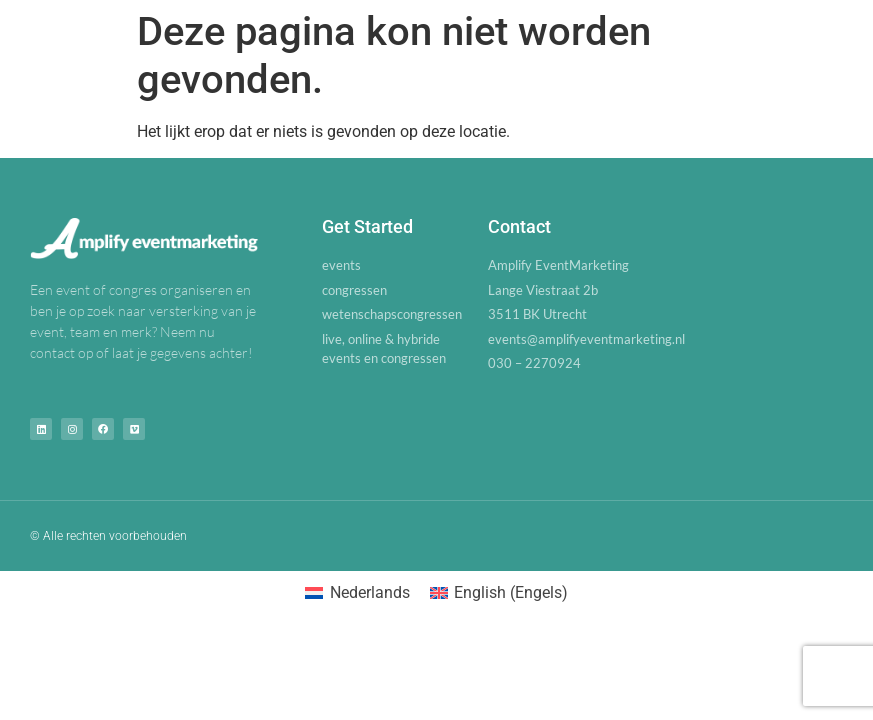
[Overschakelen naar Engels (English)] (499, 593)
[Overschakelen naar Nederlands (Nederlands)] (357, 593)
